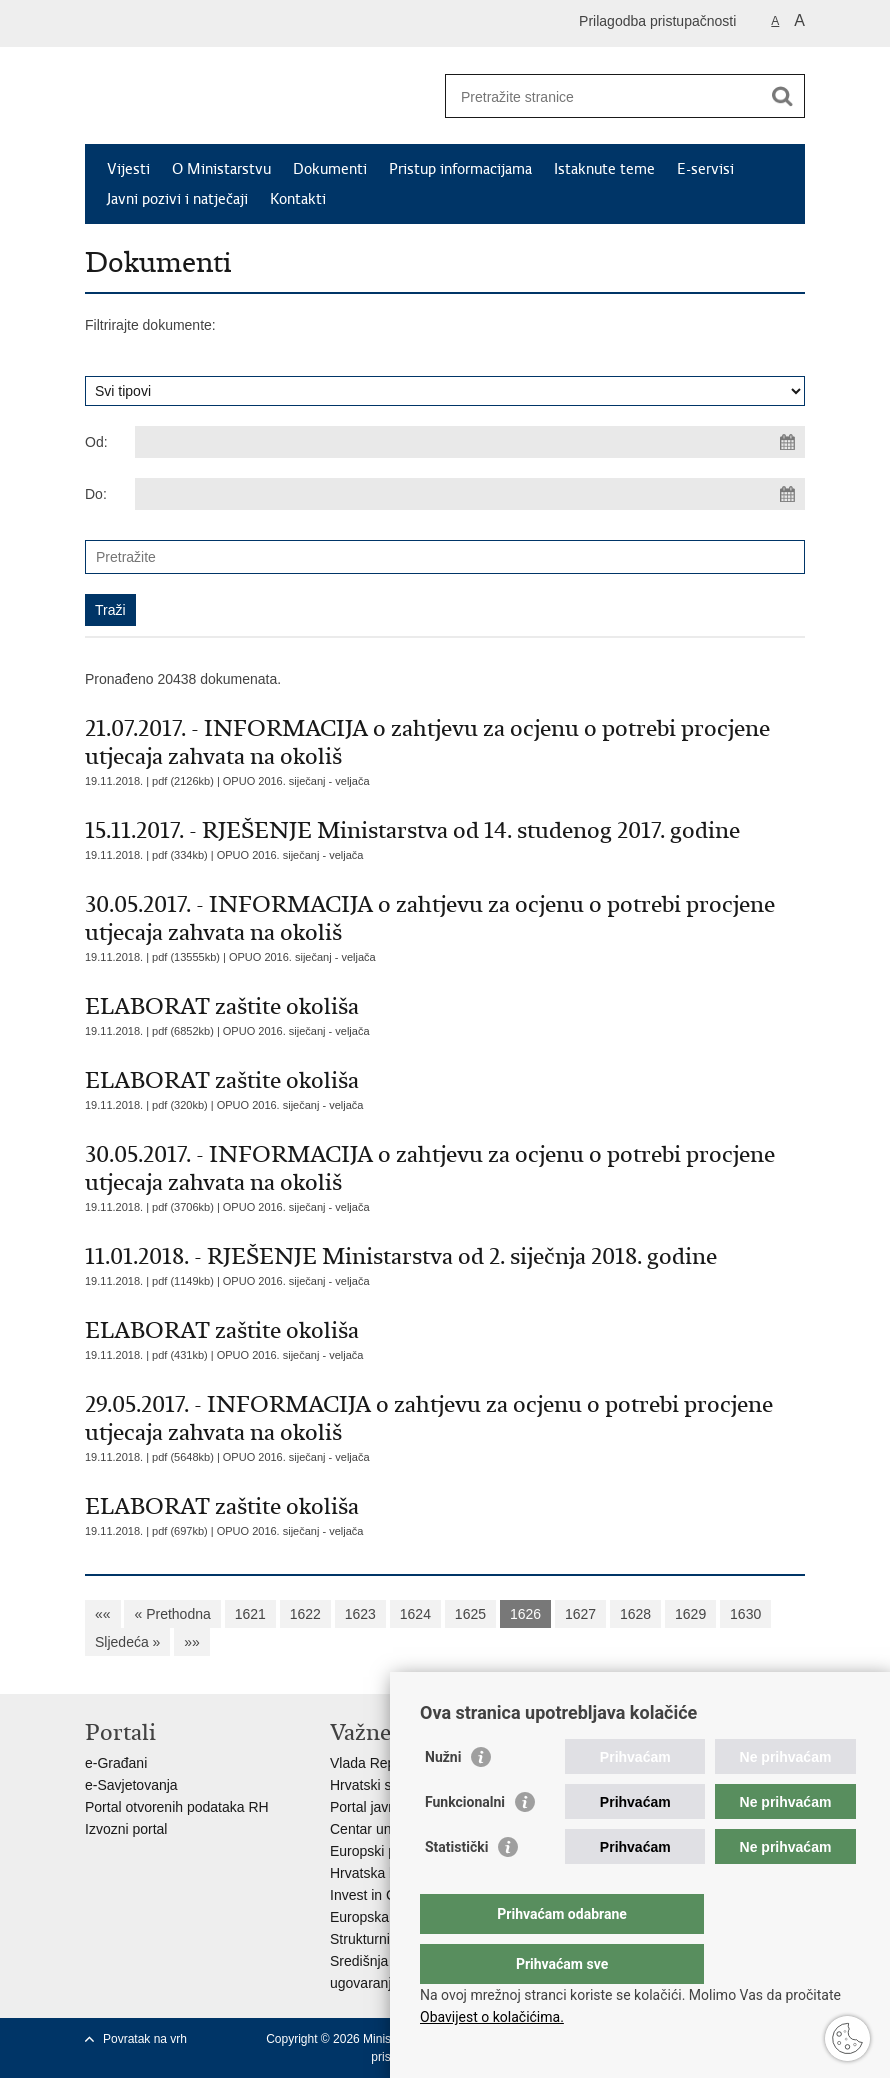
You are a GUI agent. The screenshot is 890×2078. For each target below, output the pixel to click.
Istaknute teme (604, 169)
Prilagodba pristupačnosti (657, 21)
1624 (415, 1614)
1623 (360, 1614)
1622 (305, 1614)
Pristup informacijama (460, 169)
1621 (250, 1614)
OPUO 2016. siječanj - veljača (296, 781)
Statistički (456, 1887)
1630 (745, 1614)
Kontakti (298, 199)
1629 (690, 1614)
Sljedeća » (127, 1642)
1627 (580, 1614)
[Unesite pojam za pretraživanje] (603, 96)
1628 (635, 1614)
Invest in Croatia (380, 1895)
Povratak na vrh (145, 2039)
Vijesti (128, 169)
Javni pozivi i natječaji (177, 199)
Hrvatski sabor (374, 1785)
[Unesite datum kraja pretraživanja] (470, 494)
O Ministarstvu (221, 169)
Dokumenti (330, 169)
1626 (525, 1614)
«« (103, 1614)
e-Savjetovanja (131, 1785)
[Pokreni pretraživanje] (782, 96)
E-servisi (705, 169)
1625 (470, 1614)
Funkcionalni (465, 1842)
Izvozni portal (126, 1829)
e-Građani (116, 1763)
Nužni (443, 1797)
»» (192, 1642)
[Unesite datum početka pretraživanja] (470, 442)
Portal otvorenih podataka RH (177, 1807)
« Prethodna (172, 1614)
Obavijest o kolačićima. (492, 2017)
